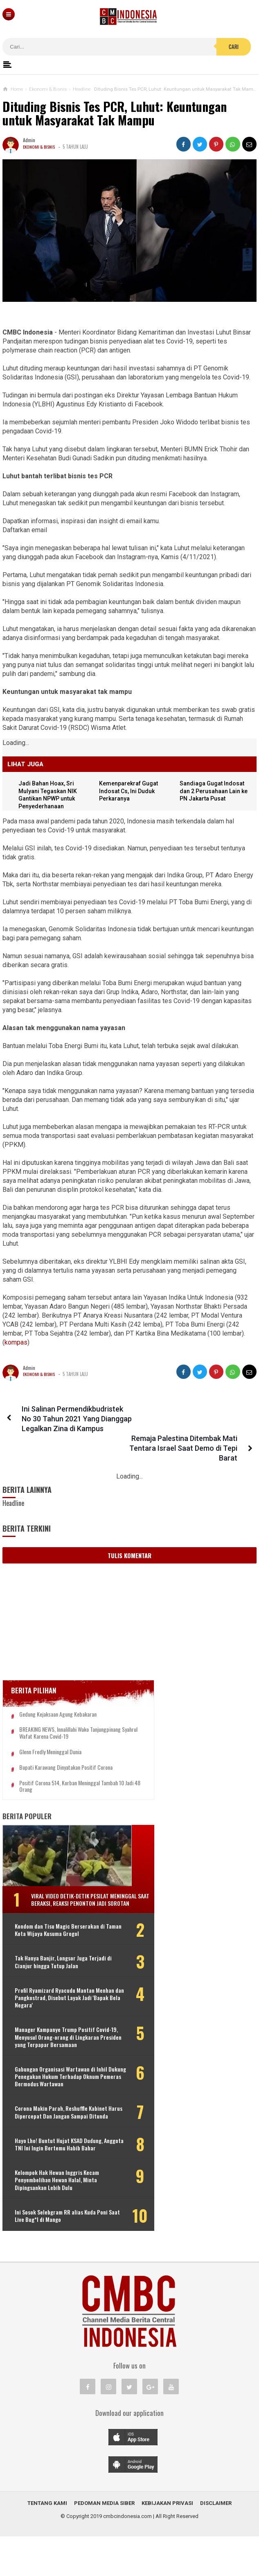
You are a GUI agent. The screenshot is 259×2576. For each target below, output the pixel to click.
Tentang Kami (47, 2543)
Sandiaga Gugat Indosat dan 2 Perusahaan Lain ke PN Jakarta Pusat (214, 791)
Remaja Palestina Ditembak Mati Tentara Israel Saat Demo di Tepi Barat (187, 1419)
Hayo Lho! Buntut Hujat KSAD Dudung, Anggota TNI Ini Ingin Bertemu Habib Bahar (49, 2180)
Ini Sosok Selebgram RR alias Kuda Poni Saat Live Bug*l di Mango (55, 2255)
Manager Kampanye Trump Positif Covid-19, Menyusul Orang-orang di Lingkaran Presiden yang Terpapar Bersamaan (56, 2050)
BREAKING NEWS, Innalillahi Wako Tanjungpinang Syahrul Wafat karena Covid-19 (65, 1717)
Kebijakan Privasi (167, 2543)
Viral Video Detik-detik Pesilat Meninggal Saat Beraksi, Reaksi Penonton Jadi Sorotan (70, 1890)
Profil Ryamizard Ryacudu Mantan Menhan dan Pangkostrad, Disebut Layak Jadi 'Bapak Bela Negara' (55, 2007)
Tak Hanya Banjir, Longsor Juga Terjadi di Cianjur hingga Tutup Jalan (52, 1968)
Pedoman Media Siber (104, 2543)
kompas (16, 1342)
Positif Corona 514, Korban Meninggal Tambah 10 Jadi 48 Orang (59, 1774)
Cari (234, 46)
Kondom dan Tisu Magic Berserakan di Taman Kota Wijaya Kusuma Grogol (57, 1929)
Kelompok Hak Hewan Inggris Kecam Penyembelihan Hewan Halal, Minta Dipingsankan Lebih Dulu (57, 2219)
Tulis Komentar (129, 1535)
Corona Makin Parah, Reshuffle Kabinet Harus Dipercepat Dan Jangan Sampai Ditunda (51, 2141)
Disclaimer (216, 2543)
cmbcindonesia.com (127, 2556)
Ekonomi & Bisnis (40, 146)
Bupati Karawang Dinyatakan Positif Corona (66, 1754)
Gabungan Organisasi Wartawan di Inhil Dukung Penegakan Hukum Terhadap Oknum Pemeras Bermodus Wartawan (58, 2097)
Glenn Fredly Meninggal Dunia (50, 1739)
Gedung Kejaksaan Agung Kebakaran (58, 1694)
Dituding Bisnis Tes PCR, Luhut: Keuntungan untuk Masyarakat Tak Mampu (114, 113)
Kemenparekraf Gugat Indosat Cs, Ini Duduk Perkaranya (130, 791)
